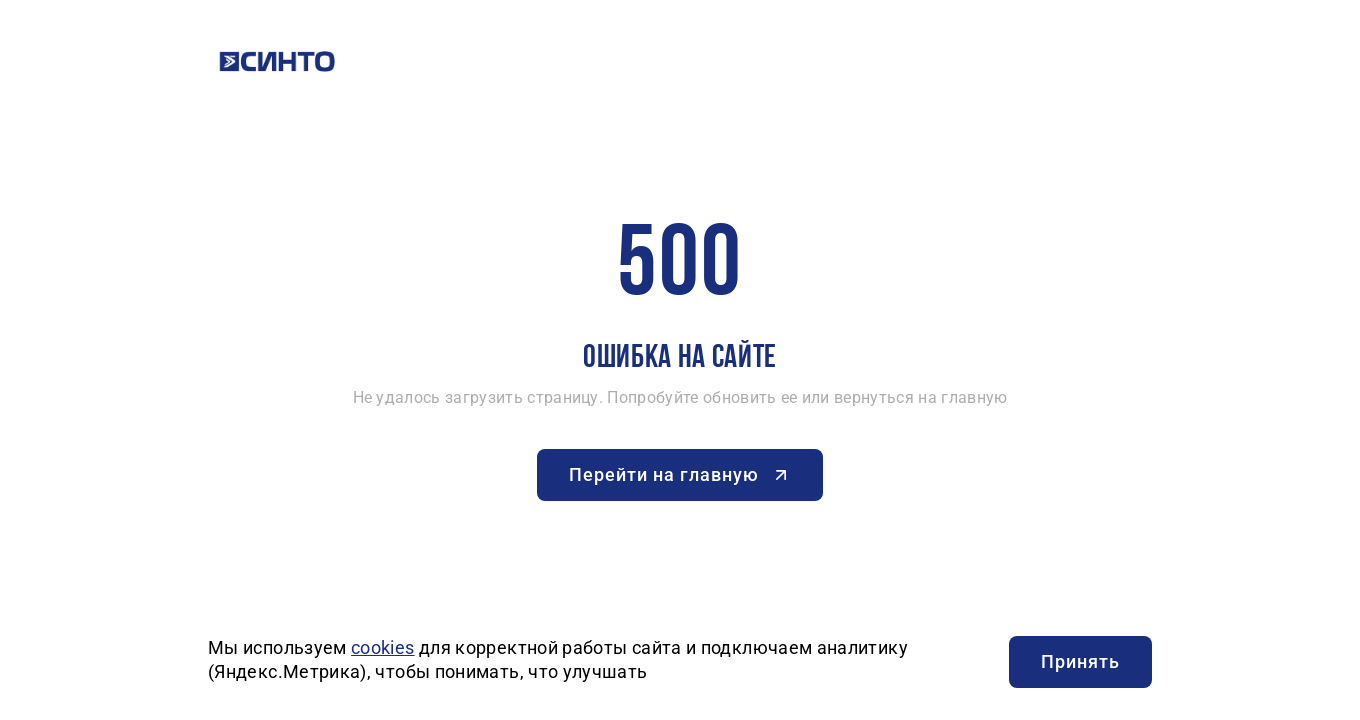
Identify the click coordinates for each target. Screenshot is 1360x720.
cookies (383, 647)
